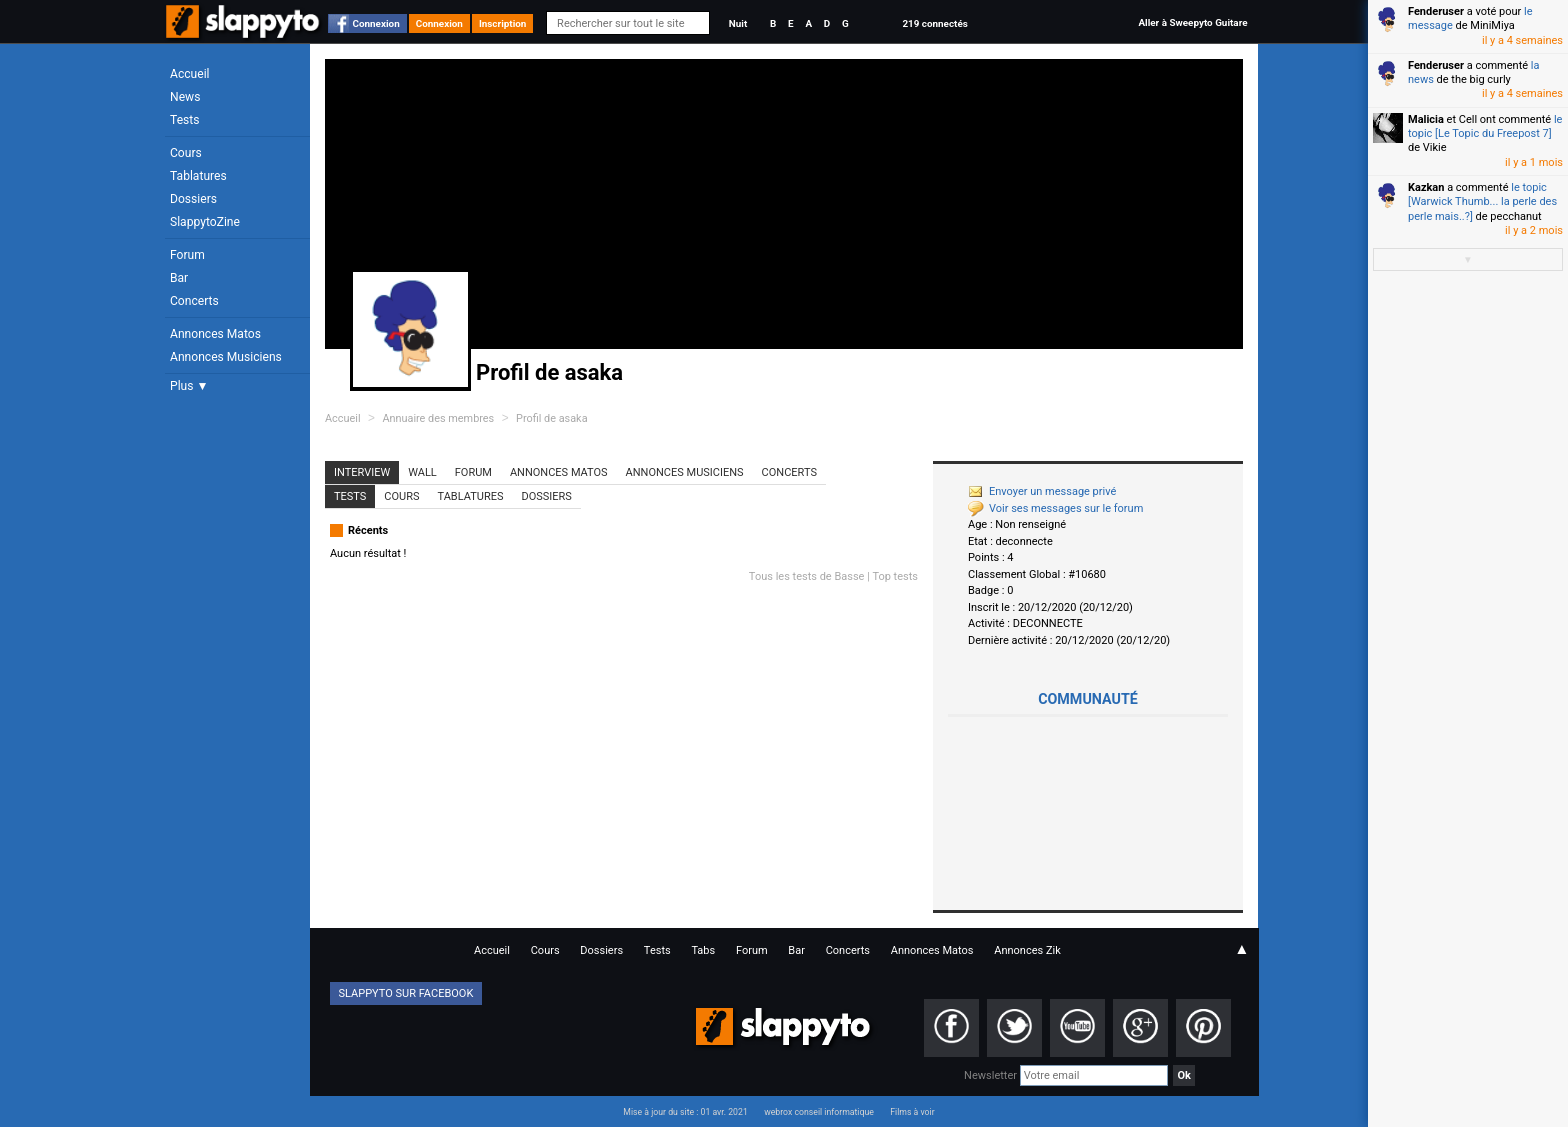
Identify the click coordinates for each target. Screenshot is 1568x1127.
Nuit (738, 23)
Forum (187, 255)
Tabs (703, 950)
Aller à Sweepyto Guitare (1192, 22)
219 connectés (934, 23)
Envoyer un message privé (1042, 491)
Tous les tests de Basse (807, 576)
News (185, 97)
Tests (184, 120)
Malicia (1426, 119)
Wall (422, 472)
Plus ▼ (189, 386)
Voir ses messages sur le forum (1055, 508)
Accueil (190, 74)
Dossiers (193, 199)
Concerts (194, 301)
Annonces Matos (215, 334)
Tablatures (198, 176)
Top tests (895, 576)
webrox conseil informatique (819, 1112)
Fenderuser (1436, 11)
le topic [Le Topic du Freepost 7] (1485, 126)
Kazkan (1426, 187)
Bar (179, 278)
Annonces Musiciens (226, 357)
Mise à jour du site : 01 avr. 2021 (685, 1112)
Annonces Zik (1027, 950)
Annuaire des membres (438, 418)
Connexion (376, 23)
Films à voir (912, 1112)
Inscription (503, 23)
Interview (362, 472)
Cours (186, 153)
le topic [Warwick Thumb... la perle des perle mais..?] (1482, 202)
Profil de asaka (551, 418)
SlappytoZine (205, 222)
